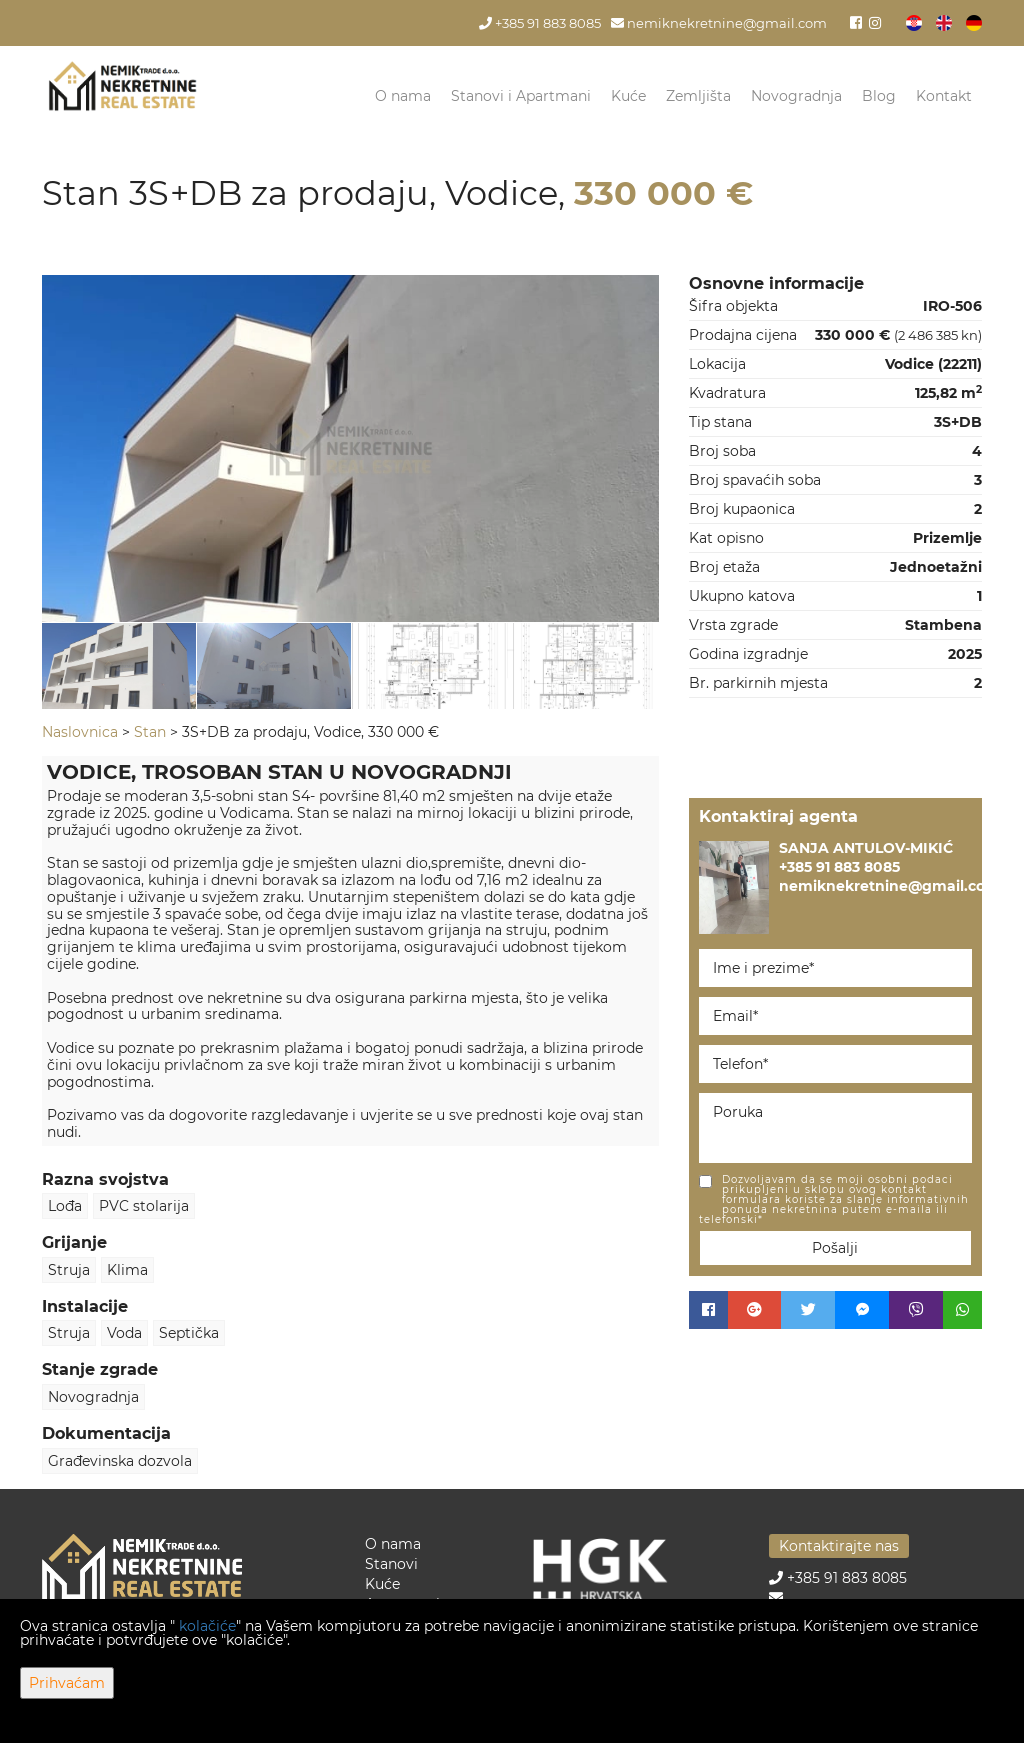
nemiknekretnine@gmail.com (719, 23)
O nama (403, 96)
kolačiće (207, 1626)
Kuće (628, 96)
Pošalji (835, 1248)
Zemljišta (698, 96)
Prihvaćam (67, 1683)
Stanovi (391, 1564)
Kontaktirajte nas (839, 1546)
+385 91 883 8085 (540, 23)
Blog (879, 96)
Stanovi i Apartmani (521, 96)
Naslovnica (80, 732)
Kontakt (944, 96)
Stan (150, 732)
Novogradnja (796, 96)
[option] (119, 666)
